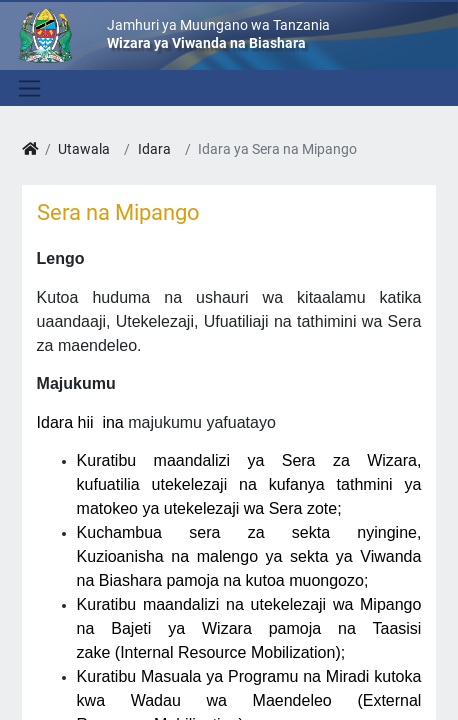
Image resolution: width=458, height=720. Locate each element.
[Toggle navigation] (27, 88)
